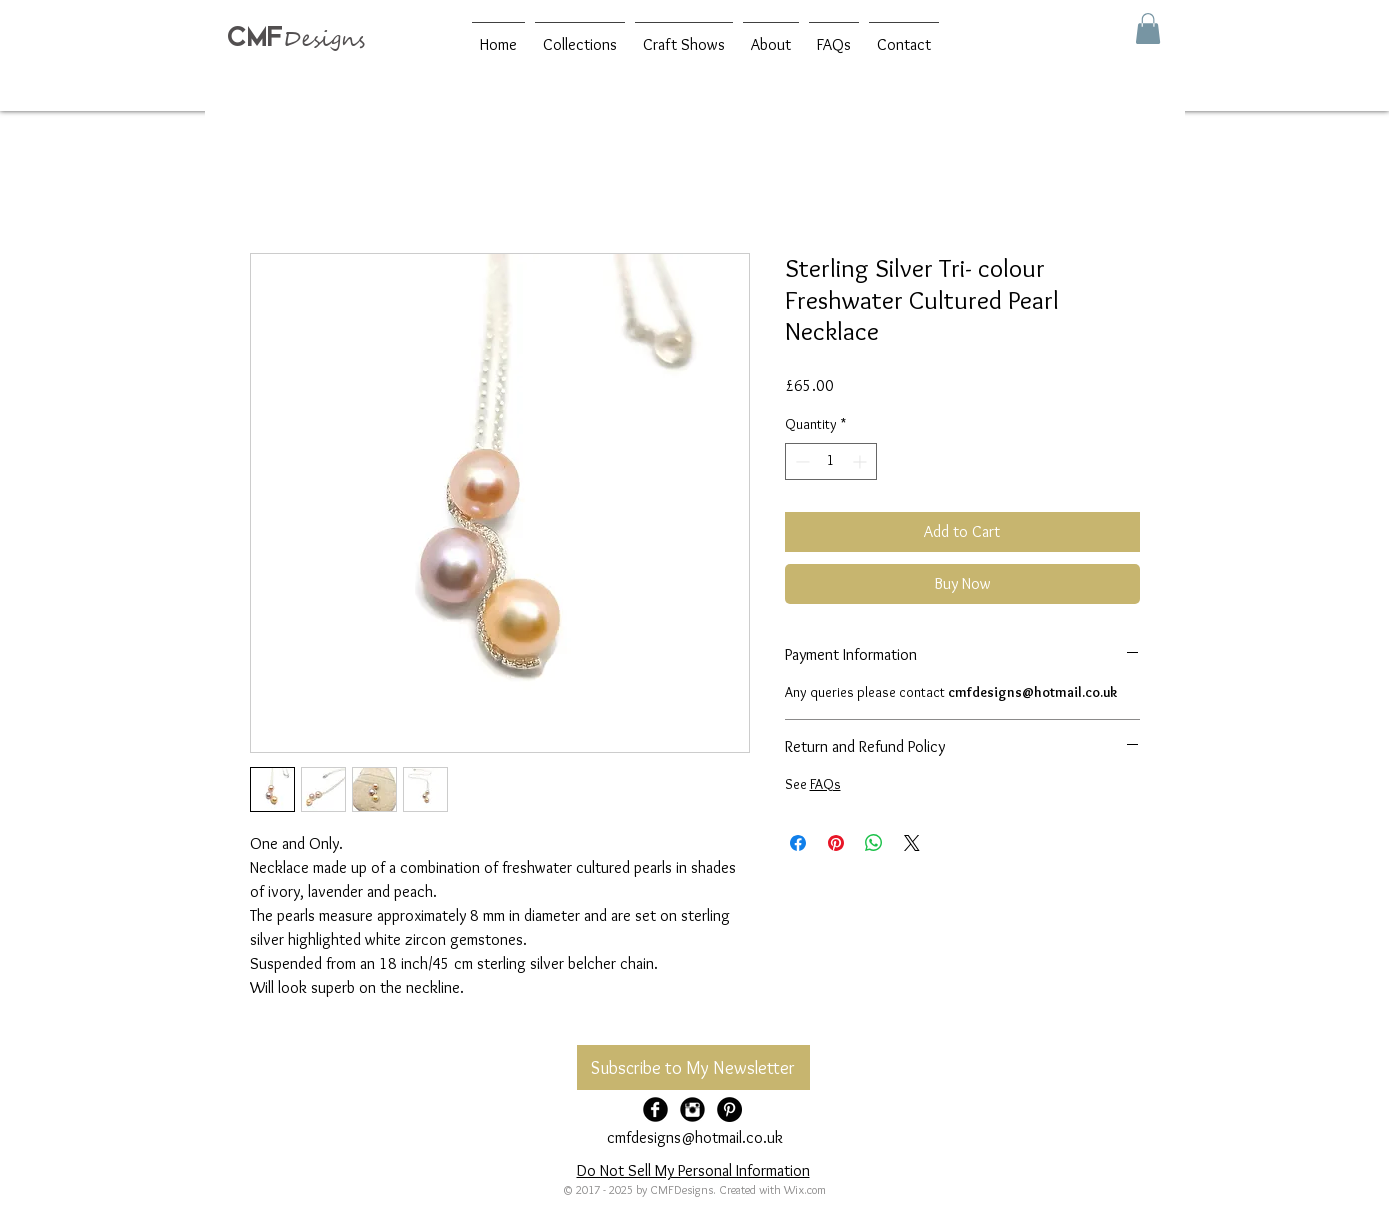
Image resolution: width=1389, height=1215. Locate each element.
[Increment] (861, 461)
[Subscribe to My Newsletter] (693, 1067)
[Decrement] (800, 461)
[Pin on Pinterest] (836, 843)
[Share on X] (912, 843)
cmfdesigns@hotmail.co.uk (695, 1137)
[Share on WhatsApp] (874, 843)
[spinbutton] (831, 461)
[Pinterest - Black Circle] (729, 1109)
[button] (1148, 28)
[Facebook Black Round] (655, 1109)
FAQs (825, 784)
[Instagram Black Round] (692, 1109)
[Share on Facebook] (798, 843)
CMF (255, 36)
